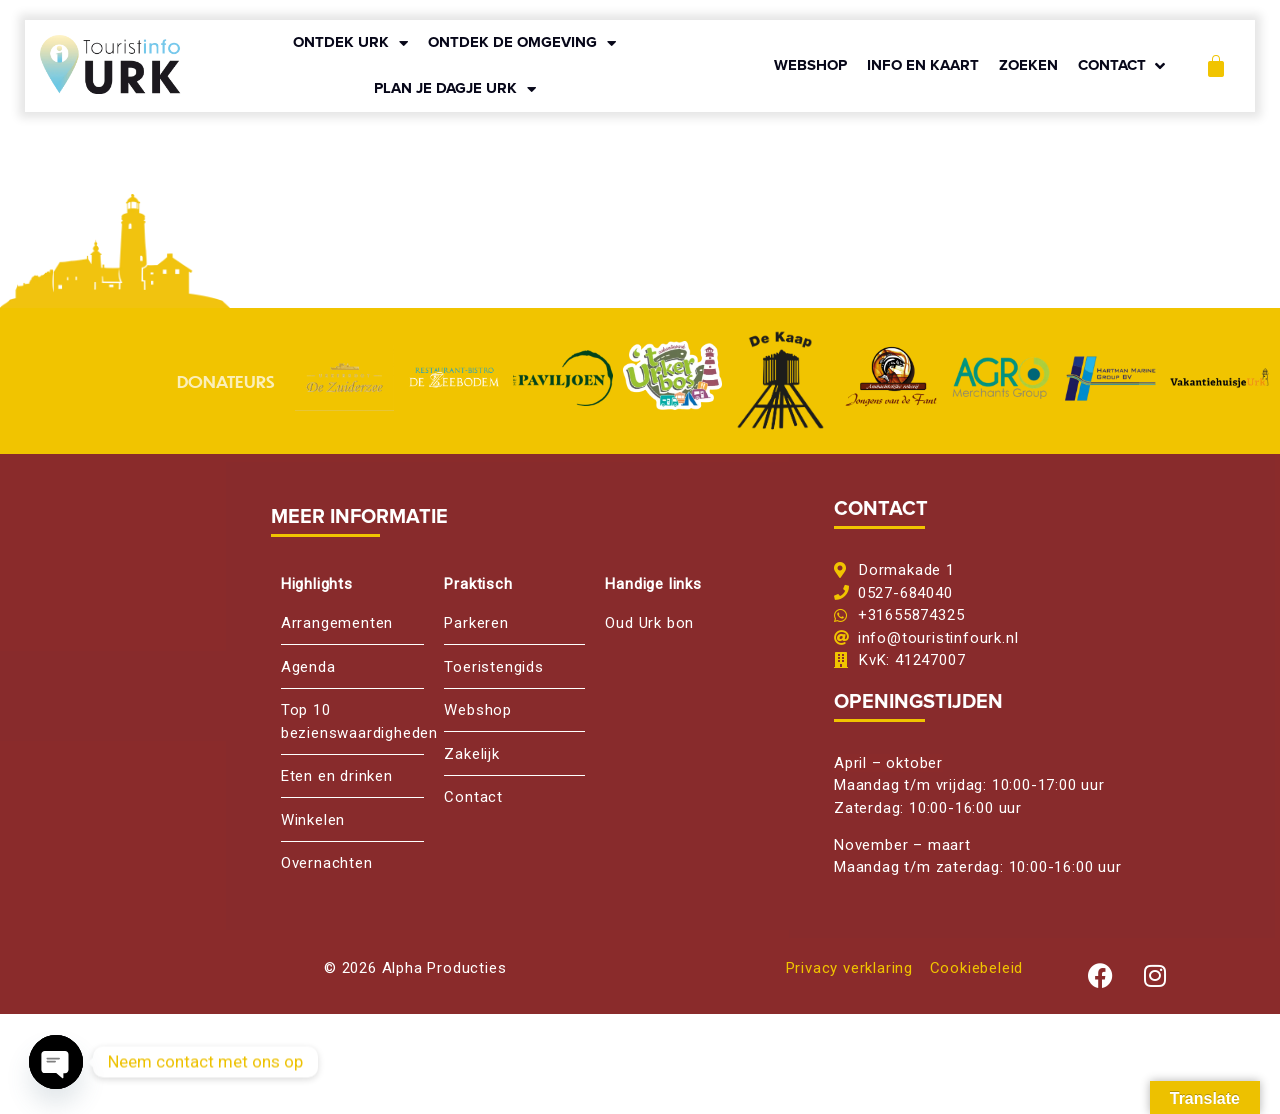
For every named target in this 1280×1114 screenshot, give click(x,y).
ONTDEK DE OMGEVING (522, 43)
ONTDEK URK (350, 43)
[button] (1123, 66)
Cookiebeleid (977, 968)
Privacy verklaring (849, 968)
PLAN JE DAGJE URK (455, 89)
